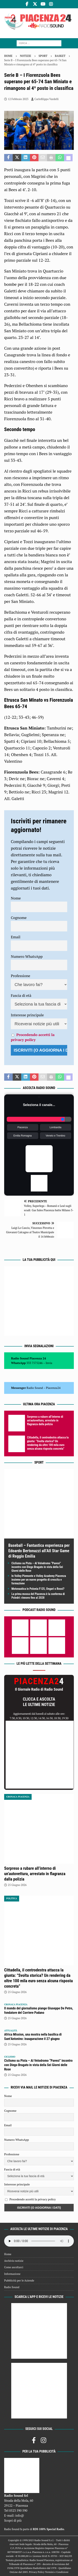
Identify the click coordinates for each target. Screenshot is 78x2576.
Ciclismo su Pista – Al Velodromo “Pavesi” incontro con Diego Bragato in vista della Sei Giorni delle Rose (37, 1567)
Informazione (12, 2274)
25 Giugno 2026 (17, 1885)
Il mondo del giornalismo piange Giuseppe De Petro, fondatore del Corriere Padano (38, 2010)
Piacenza (22, 1127)
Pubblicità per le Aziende (19, 2280)
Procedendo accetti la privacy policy (32, 1037)
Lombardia (55, 1127)
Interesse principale (27, 1014)
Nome (16, 898)
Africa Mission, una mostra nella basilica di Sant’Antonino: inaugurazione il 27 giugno (33, 2036)
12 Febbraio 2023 (18, 99)
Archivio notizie (14, 2261)
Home (7, 2254)
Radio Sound (35, 1388)
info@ (19, 2515)
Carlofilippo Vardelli (47, 99)
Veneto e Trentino (55, 1135)
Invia (49, 1363)
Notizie (25, 56)
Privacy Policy (36, 2572)
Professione (20, 975)
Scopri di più (13, 2520)
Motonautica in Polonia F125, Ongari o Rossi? (37, 1588)
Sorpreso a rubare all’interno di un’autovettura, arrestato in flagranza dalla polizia (45, 1420)
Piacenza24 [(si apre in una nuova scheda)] (53, 1388)
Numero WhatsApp (27, 956)
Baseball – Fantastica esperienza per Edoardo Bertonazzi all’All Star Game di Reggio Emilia (39, 1551)
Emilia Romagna (22, 1135)
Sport (43, 56)
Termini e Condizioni (56, 2572)
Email (15, 936)
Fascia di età (21, 995)
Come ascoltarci (13, 2267)
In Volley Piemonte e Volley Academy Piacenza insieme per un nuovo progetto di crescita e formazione (38, 1579)
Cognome (19, 917)
